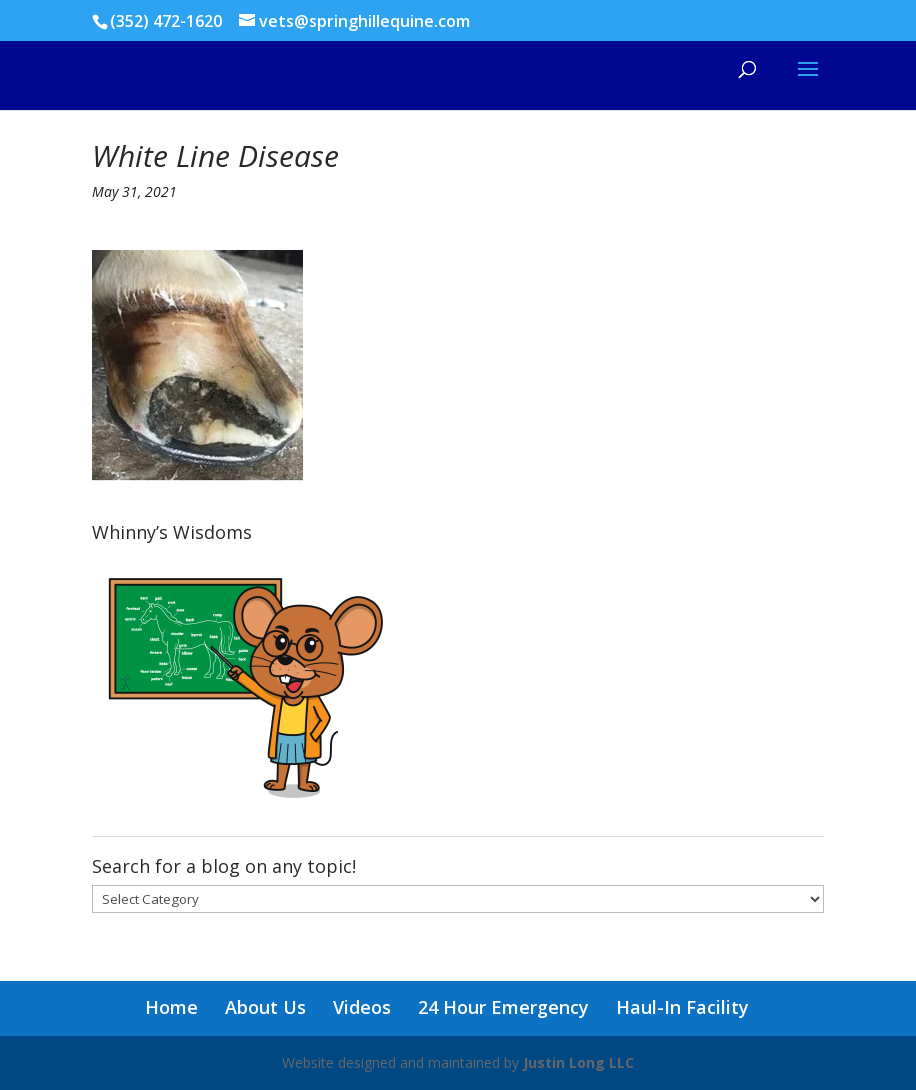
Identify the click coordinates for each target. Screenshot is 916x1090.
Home (171, 1007)
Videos (362, 1007)
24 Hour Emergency (503, 1007)
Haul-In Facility (682, 1007)
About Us (265, 1007)
